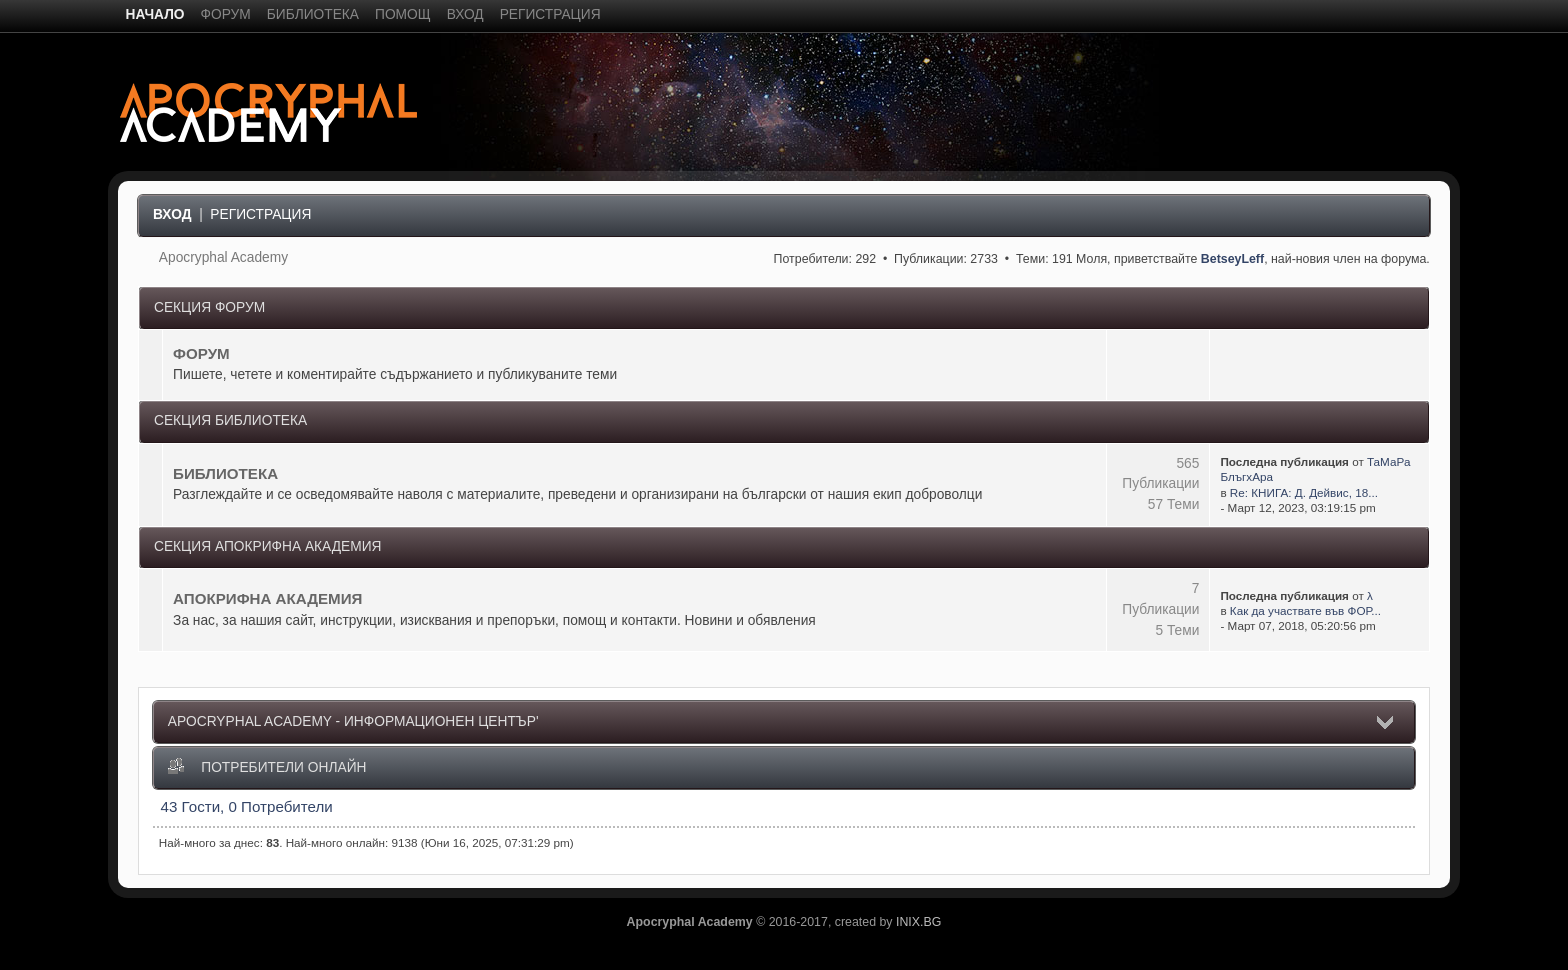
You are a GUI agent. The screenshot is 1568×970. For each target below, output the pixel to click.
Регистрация (260, 214)
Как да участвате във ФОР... (1305, 610)
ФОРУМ (201, 353)
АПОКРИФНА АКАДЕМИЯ (267, 598)
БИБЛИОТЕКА (225, 473)
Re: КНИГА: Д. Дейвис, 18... (1304, 492)
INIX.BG (918, 922)
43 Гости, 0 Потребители (247, 806)
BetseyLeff (1232, 259)
